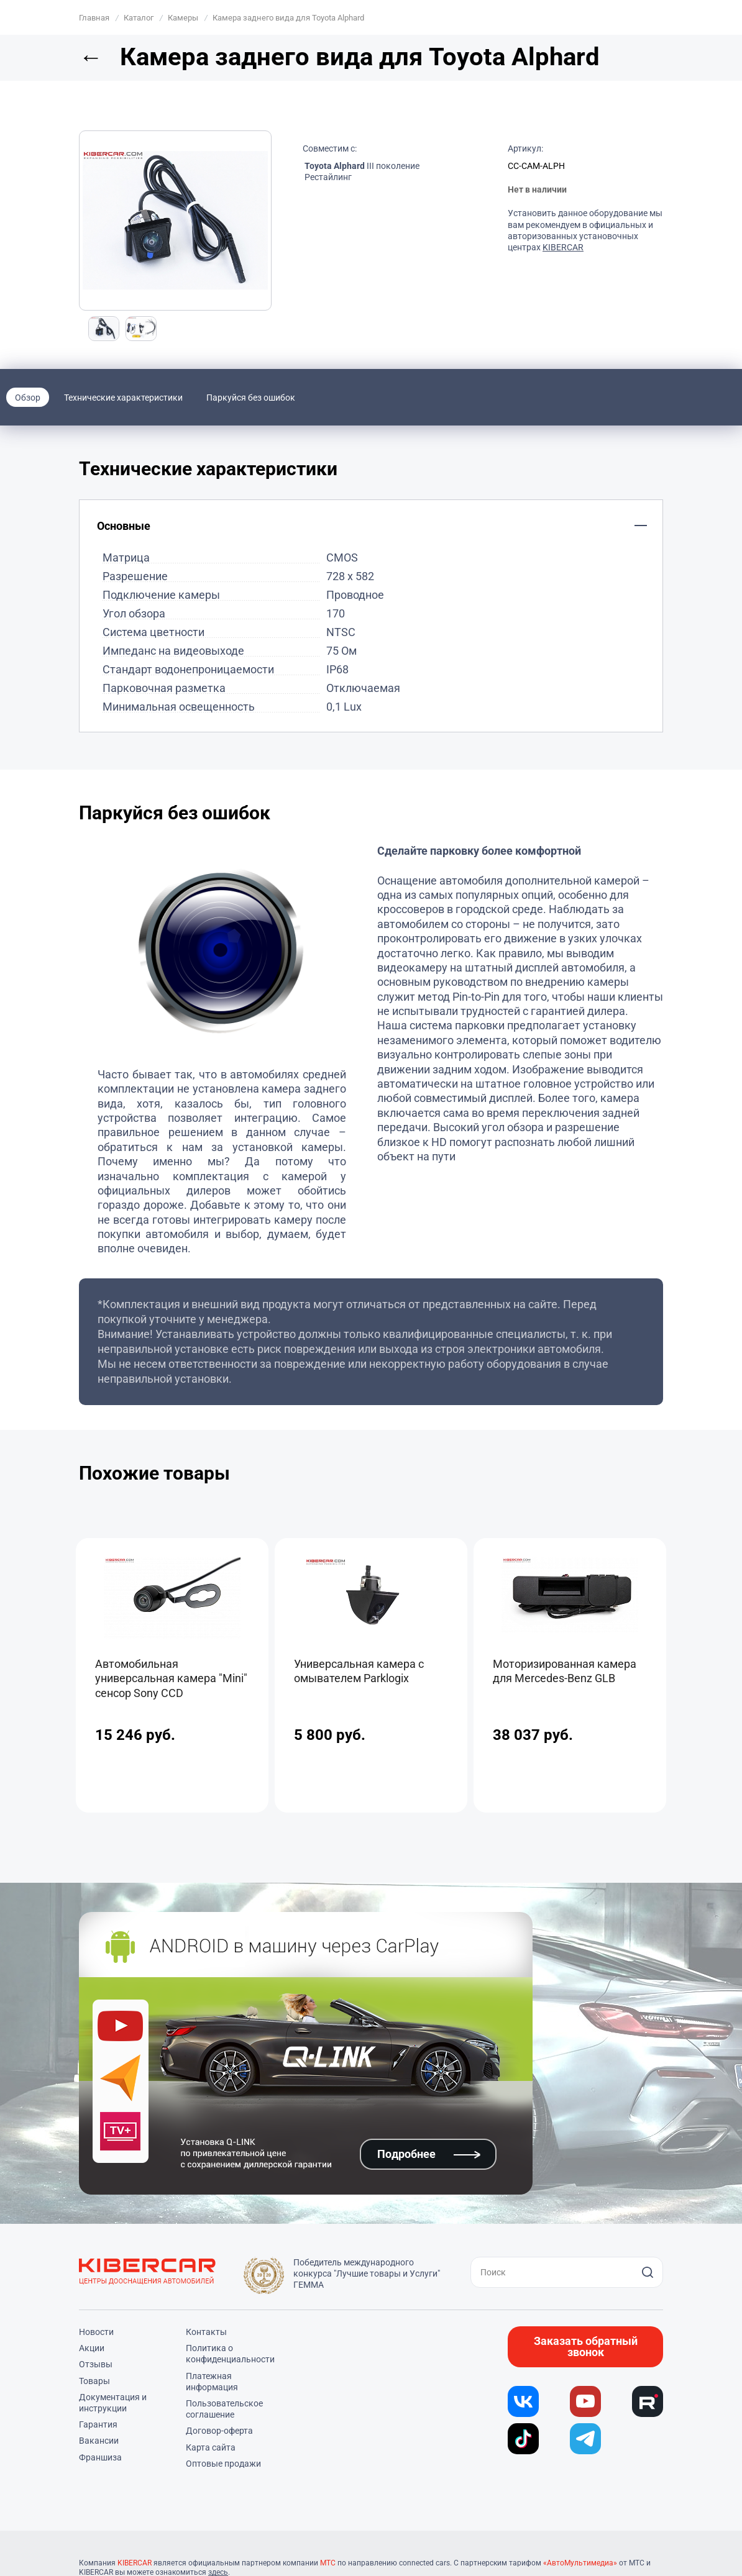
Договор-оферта (219, 2431)
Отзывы (95, 2364)
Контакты (206, 2332)
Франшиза (100, 2457)
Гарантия (98, 2424)
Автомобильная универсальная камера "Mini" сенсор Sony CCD (171, 1678)
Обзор (27, 398)
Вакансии (99, 2441)
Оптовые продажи (223, 2464)
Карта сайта (211, 2447)
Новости (96, 2332)
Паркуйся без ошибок (250, 398)
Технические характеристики (123, 398)
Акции (91, 2348)
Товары (94, 2381)
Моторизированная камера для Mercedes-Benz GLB (564, 1671)
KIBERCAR (563, 247)
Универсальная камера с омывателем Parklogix (359, 1671)
